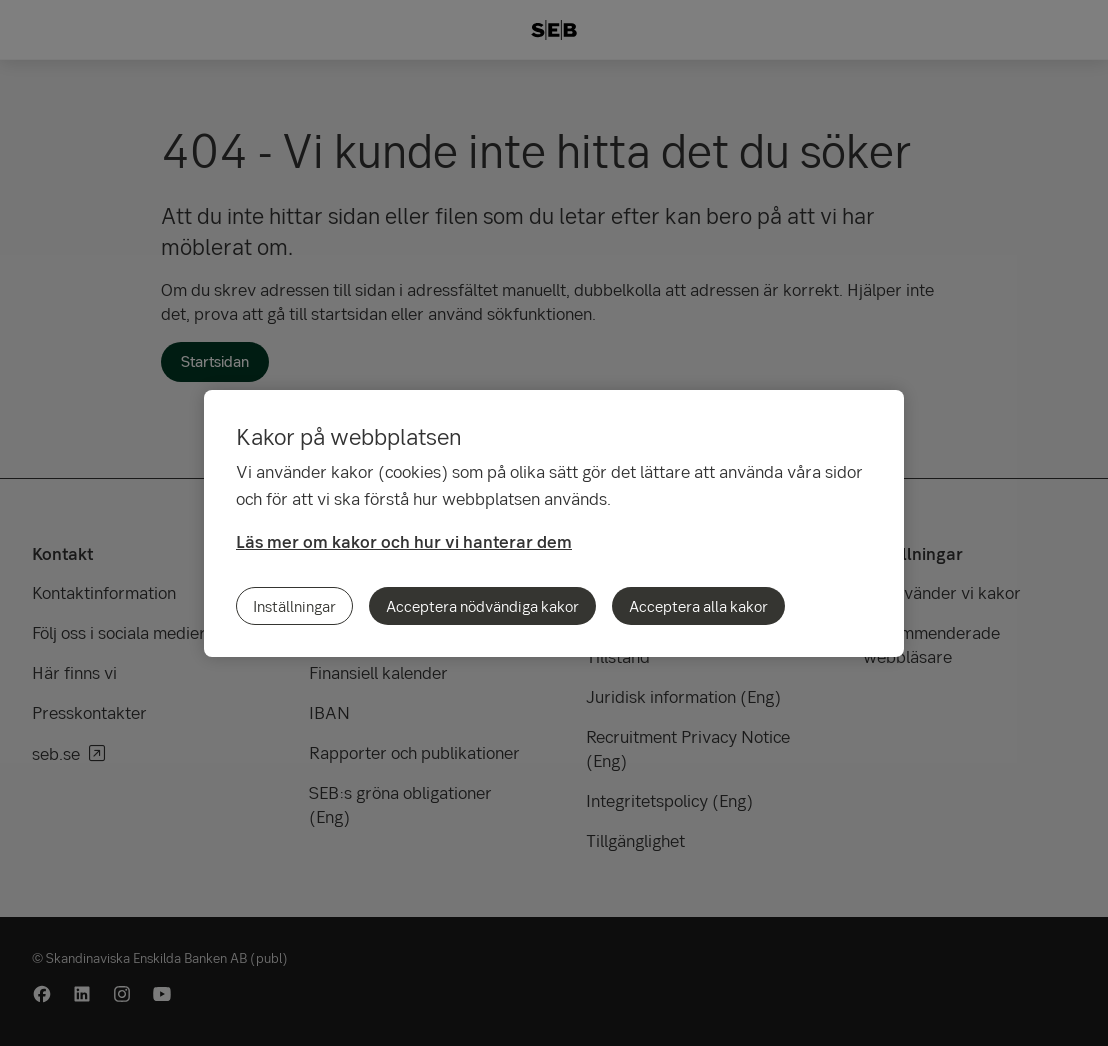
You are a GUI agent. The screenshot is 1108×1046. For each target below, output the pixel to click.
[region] (554, 523)
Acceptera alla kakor (698, 606)
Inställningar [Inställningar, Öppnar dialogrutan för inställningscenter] (294, 606)
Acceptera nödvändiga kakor (482, 606)
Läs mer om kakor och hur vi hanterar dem (404, 541)
